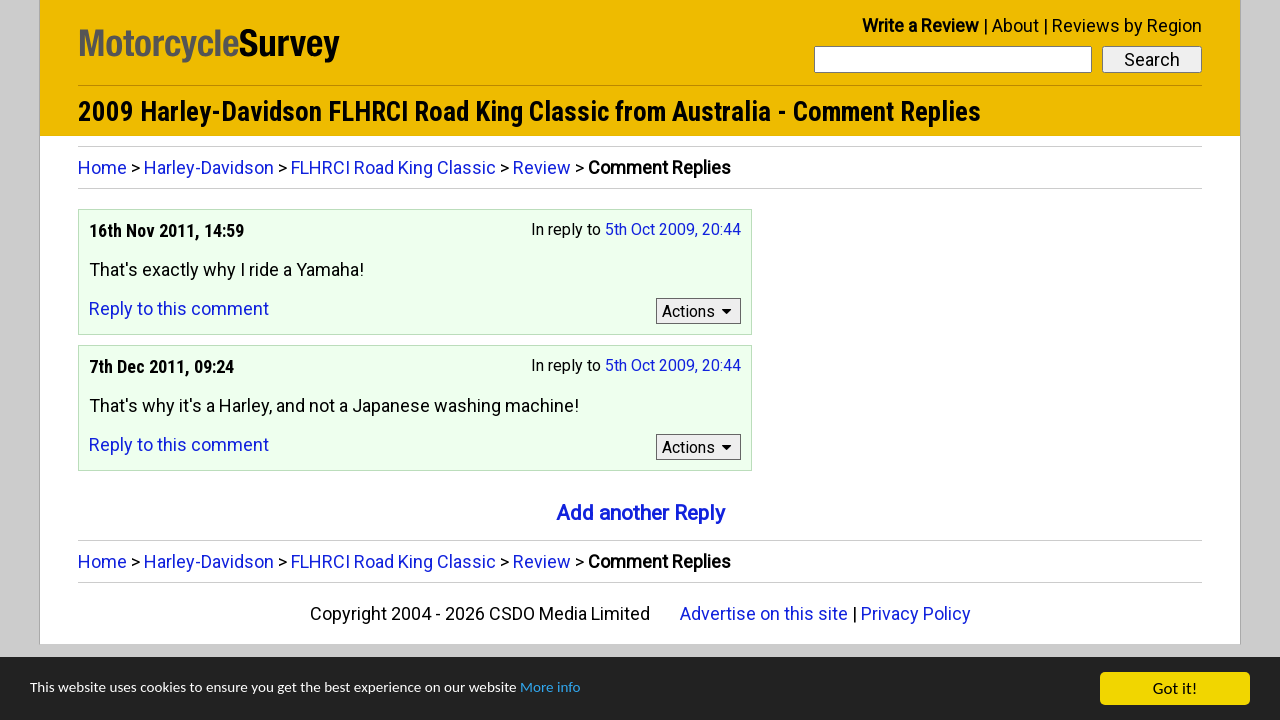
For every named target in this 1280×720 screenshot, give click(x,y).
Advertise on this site (764, 613)
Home (102, 167)
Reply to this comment (179, 308)
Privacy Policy (916, 613)
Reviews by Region (1127, 25)
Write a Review (920, 25)
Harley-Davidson (209, 167)
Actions (699, 311)
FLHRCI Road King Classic (393, 167)
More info (615, 690)
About (1015, 25)
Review (542, 167)
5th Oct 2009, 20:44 (673, 229)
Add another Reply (640, 513)
